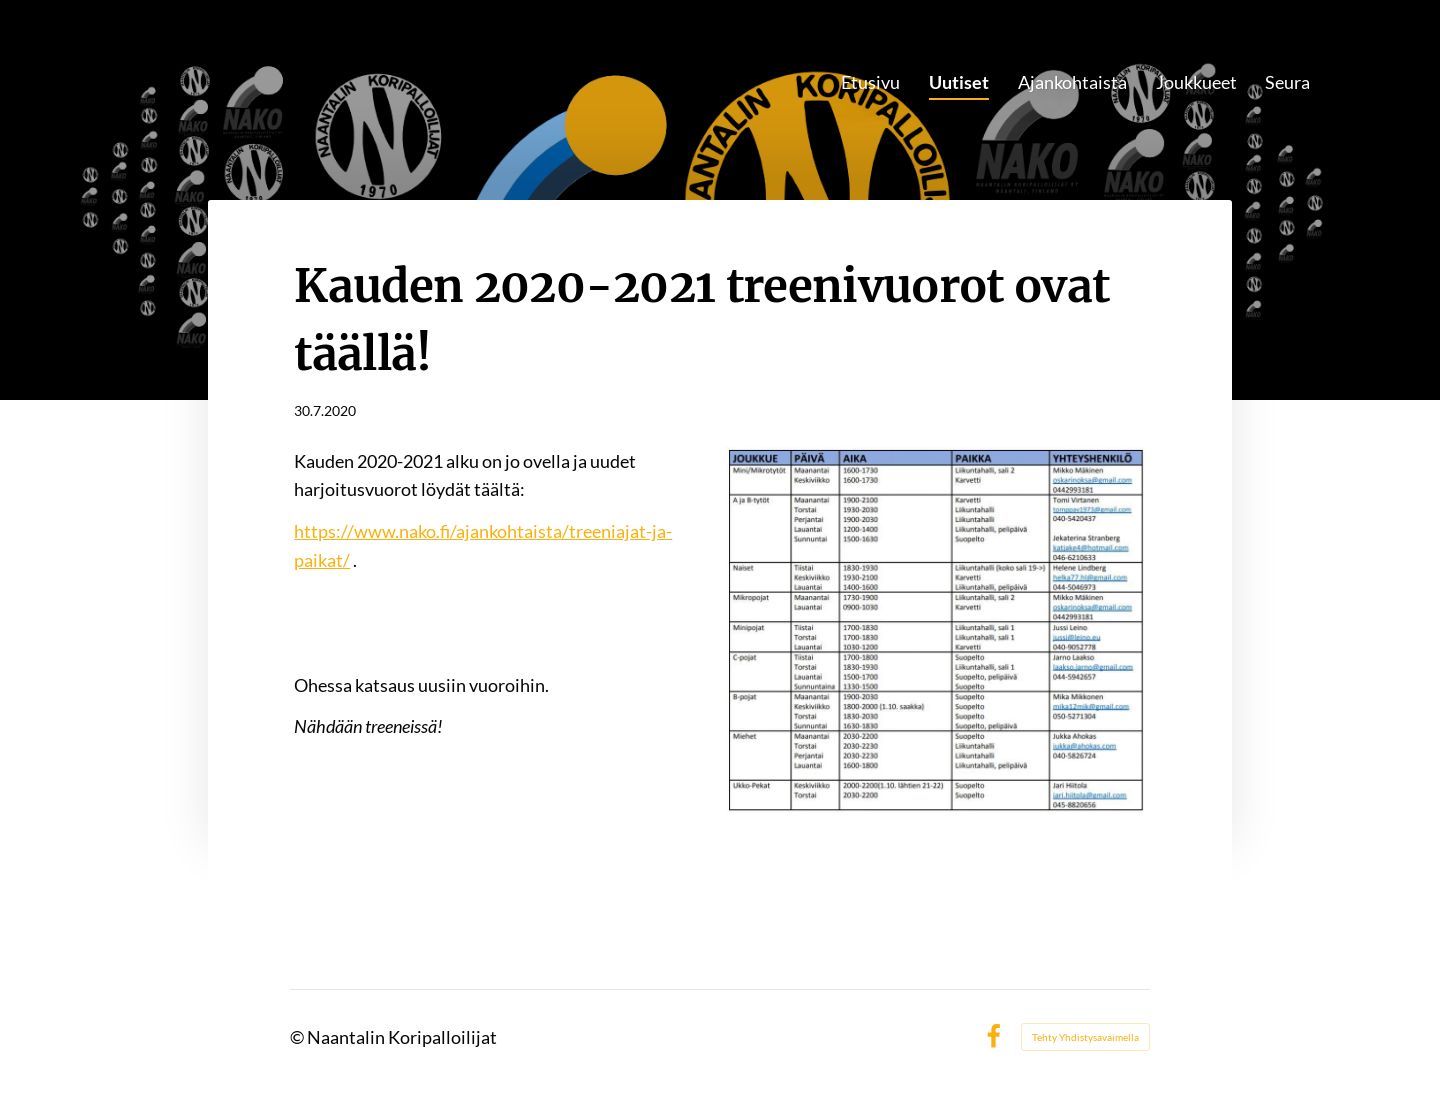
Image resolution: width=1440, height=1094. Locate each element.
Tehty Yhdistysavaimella (1085, 1037)
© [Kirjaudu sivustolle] (298, 1037)
